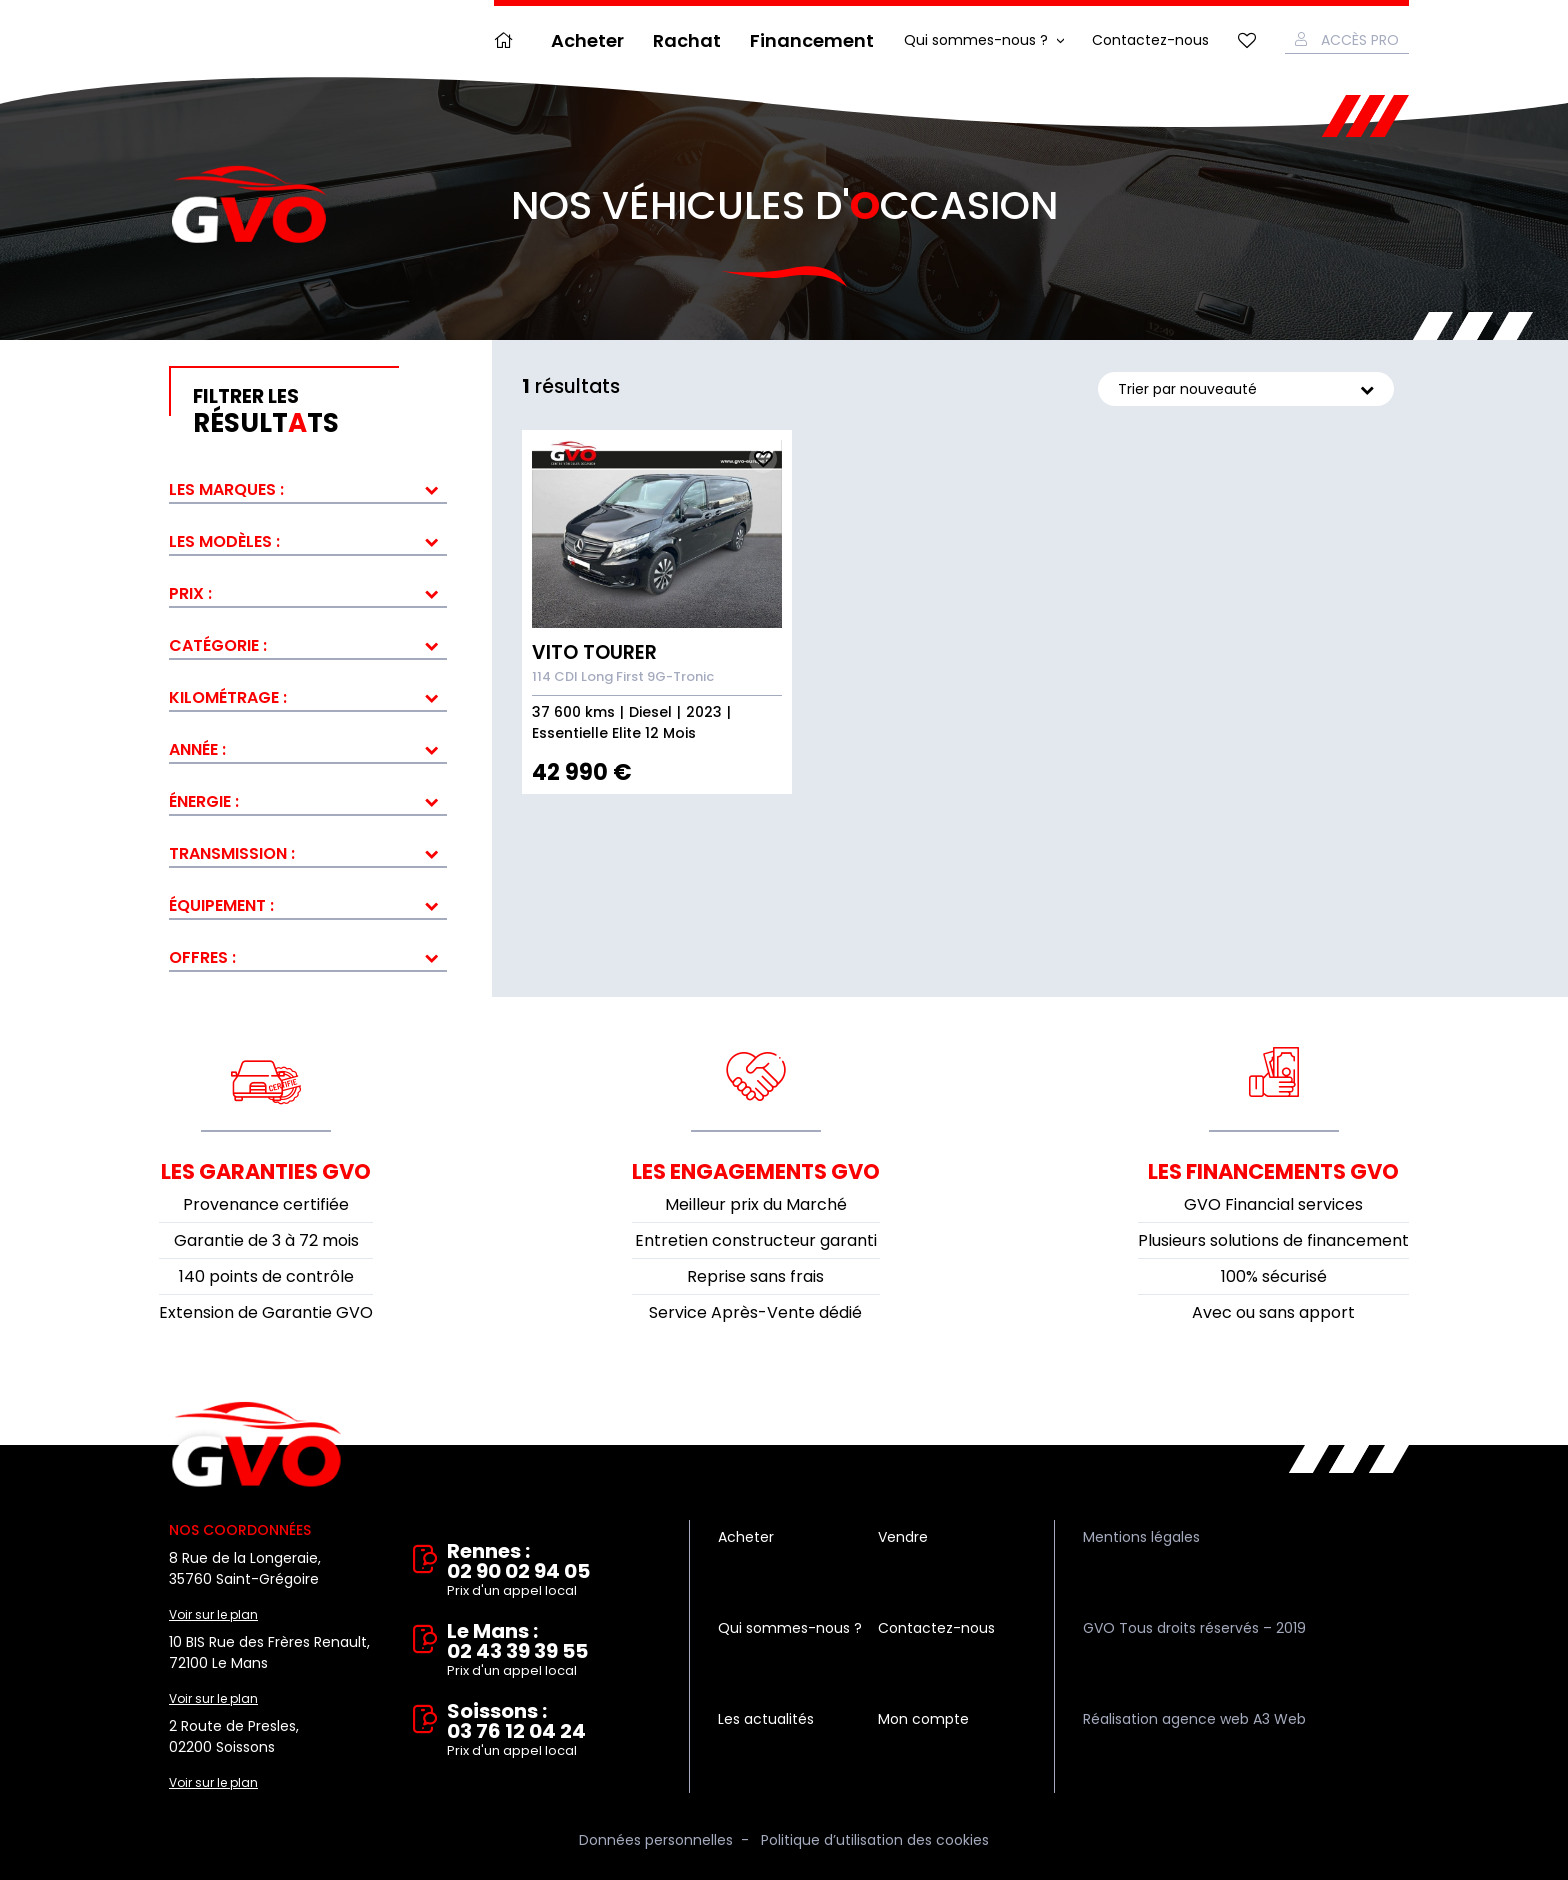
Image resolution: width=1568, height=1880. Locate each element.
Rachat (687, 40)
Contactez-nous (1150, 40)
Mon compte (923, 1719)
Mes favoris (1247, 40)
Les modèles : (224, 541)
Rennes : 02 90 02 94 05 (554, 1571)
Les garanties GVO (266, 1171)
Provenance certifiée (266, 1204)
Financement (812, 40)
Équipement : (221, 905)
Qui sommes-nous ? (976, 40)
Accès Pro (1360, 40)
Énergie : (204, 801)
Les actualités (766, 1719)
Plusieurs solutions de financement (1273, 1240)
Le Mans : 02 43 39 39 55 (554, 1651)
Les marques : (226, 489)
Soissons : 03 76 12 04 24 (554, 1731)
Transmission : (232, 853)
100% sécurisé (1274, 1276)
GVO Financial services (1273, 1204)
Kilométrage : (228, 697)
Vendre (903, 1537)
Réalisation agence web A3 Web (1194, 1719)
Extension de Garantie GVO (266, 1312)
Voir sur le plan (213, 1614)
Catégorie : (218, 645)
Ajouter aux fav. (763, 459)
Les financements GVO (1273, 1171)
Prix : (190, 593)
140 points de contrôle (266, 1276)
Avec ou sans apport (1273, 1312)
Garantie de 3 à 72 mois (266, 1240)
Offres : (202, 957)
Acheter (587, 40)
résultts (320, 412)
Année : (197, 749)
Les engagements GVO (756, 1171)
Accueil (508, 40)
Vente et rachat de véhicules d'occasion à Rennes (256, 1445)
